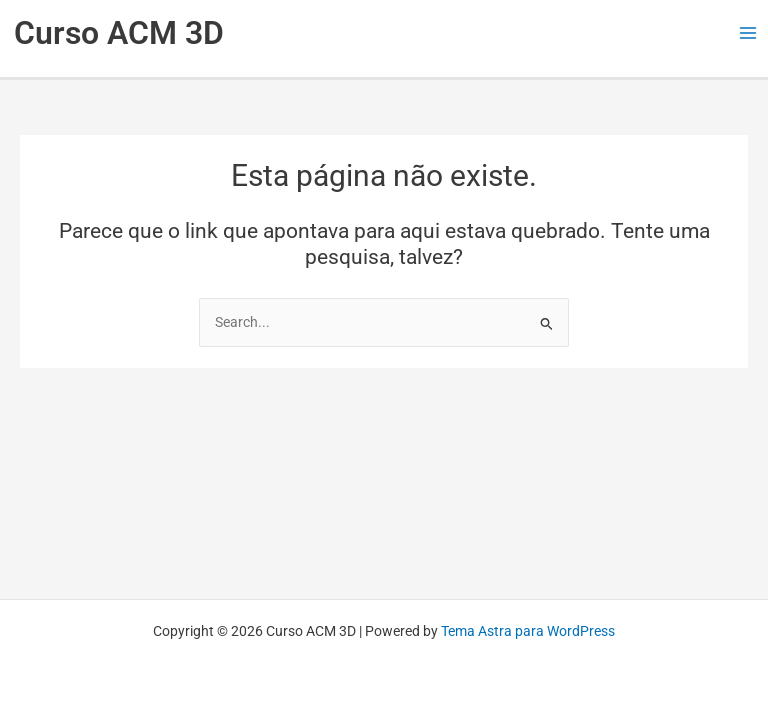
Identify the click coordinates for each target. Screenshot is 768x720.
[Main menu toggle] (748, 33)
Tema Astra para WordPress (528, 631)
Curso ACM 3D (119, 33)
